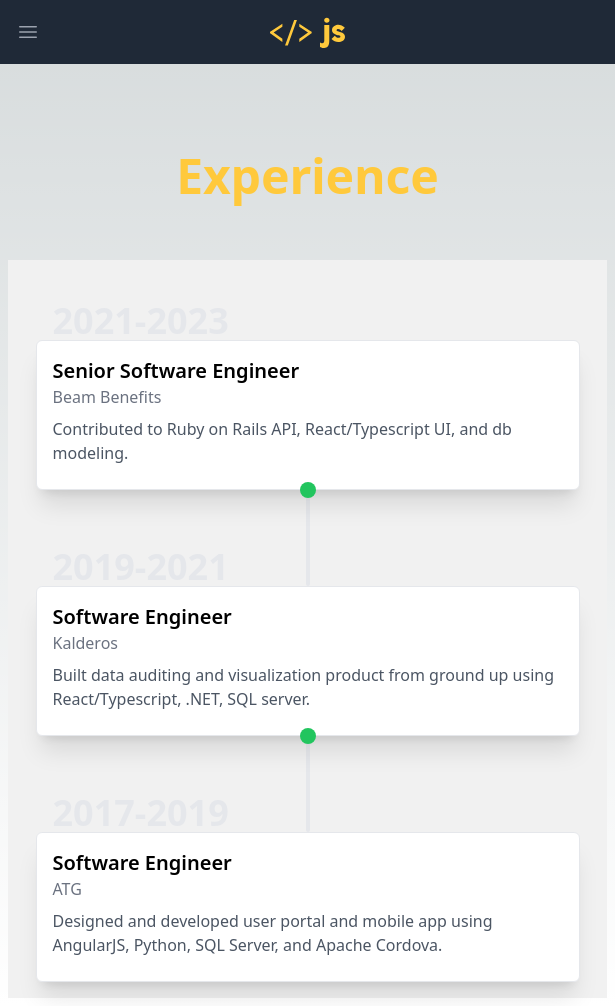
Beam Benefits (107, 397)
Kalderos (86, 643)
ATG (67, 889)
